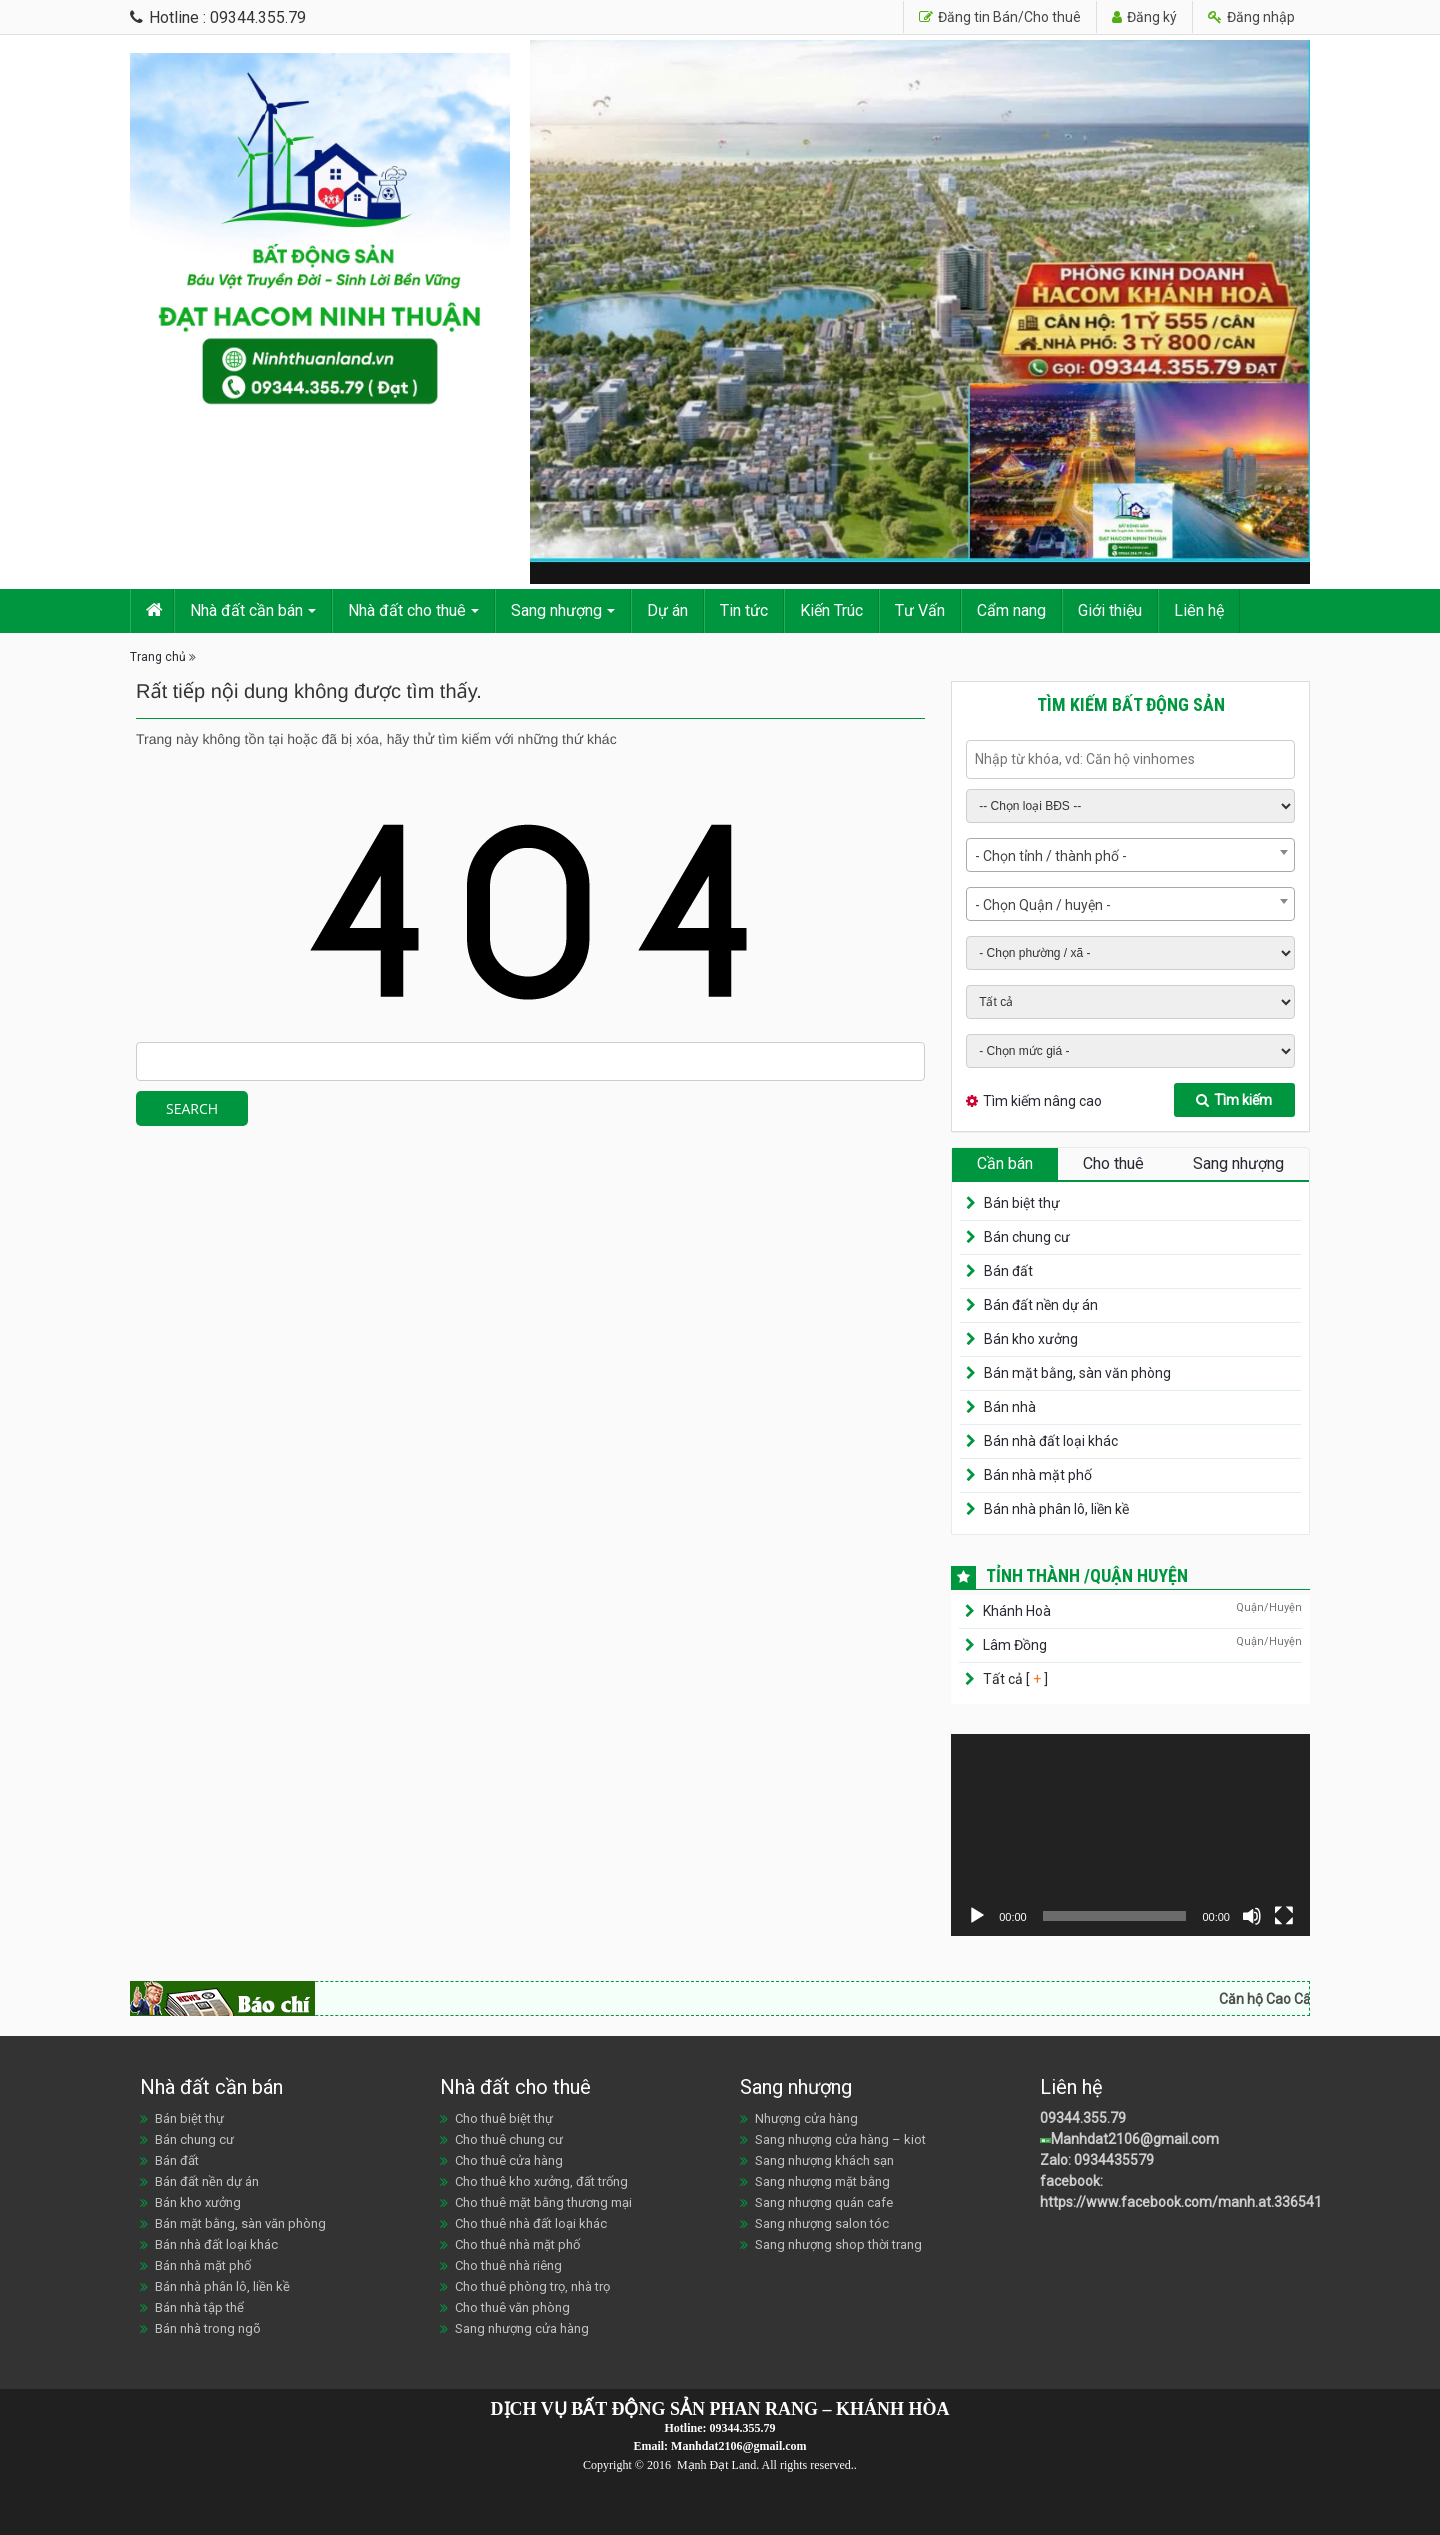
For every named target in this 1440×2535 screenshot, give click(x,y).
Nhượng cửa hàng (806, 2118)
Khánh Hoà (1017, 1611)
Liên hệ (1199, 610)
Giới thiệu (1110, 610)
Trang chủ (158, 657)
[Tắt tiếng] (1252, 1916)
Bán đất (1008, 1271)
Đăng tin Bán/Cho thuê (1000, 17)
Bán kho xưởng (1031, 1339)
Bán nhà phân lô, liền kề (1056, 1509)
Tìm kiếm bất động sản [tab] (1131, 704)
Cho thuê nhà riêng (508, 2265)
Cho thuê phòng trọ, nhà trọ (532, 2286)
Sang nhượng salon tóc (822, 2223)
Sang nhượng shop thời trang (838, 2244)
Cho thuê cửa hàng (509, 2160)
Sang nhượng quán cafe (824, 2202)
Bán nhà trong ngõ (208, 2328)
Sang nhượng (556, 610)
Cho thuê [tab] (1113, 1163)
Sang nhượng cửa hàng (522, 2328)
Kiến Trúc (831, 610)
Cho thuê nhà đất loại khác (531, 2223)
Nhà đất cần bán (246, 610)
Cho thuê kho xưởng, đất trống (541, 2181)
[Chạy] (977, 1916)
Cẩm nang (1011, 610)
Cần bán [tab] (1005, 1163)
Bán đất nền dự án (1041, 1305)
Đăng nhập (1251, 17)
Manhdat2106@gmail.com (1135, 2139)
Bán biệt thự (1022, 1203)
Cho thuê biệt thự (504, 2118)
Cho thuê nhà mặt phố (517, 2244)
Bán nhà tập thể (199, 2307)
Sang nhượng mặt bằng (822, 2181)
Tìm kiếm (1234, 1100)
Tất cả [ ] (1014, 1679)
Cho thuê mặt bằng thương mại (543, 2202)
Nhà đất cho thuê (407, 610)
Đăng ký (1144, 17)
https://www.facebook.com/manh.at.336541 (1181, 2202)
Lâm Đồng (1015, 1645)
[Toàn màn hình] (1284, 1916)
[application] (1130, 1835)
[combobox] (1130, 855)
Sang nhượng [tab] (1238, 1163)
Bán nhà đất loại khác (1051, 1441)
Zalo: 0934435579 (1097, 2160)
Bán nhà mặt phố (1038, 1475)
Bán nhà (1010, 1407)
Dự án (667, 610)
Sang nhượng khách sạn (824, 2160)
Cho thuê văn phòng (512, 2307)
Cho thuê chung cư (509, 2139)
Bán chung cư (1027, 1237)
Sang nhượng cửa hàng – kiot (840, 2139)
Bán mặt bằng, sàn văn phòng (1077, 1373)
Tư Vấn (920, 610)
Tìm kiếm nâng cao (1042, 1101)
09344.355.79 (1083, 2118)
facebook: (1073, 2181)
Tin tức (744, 610)
